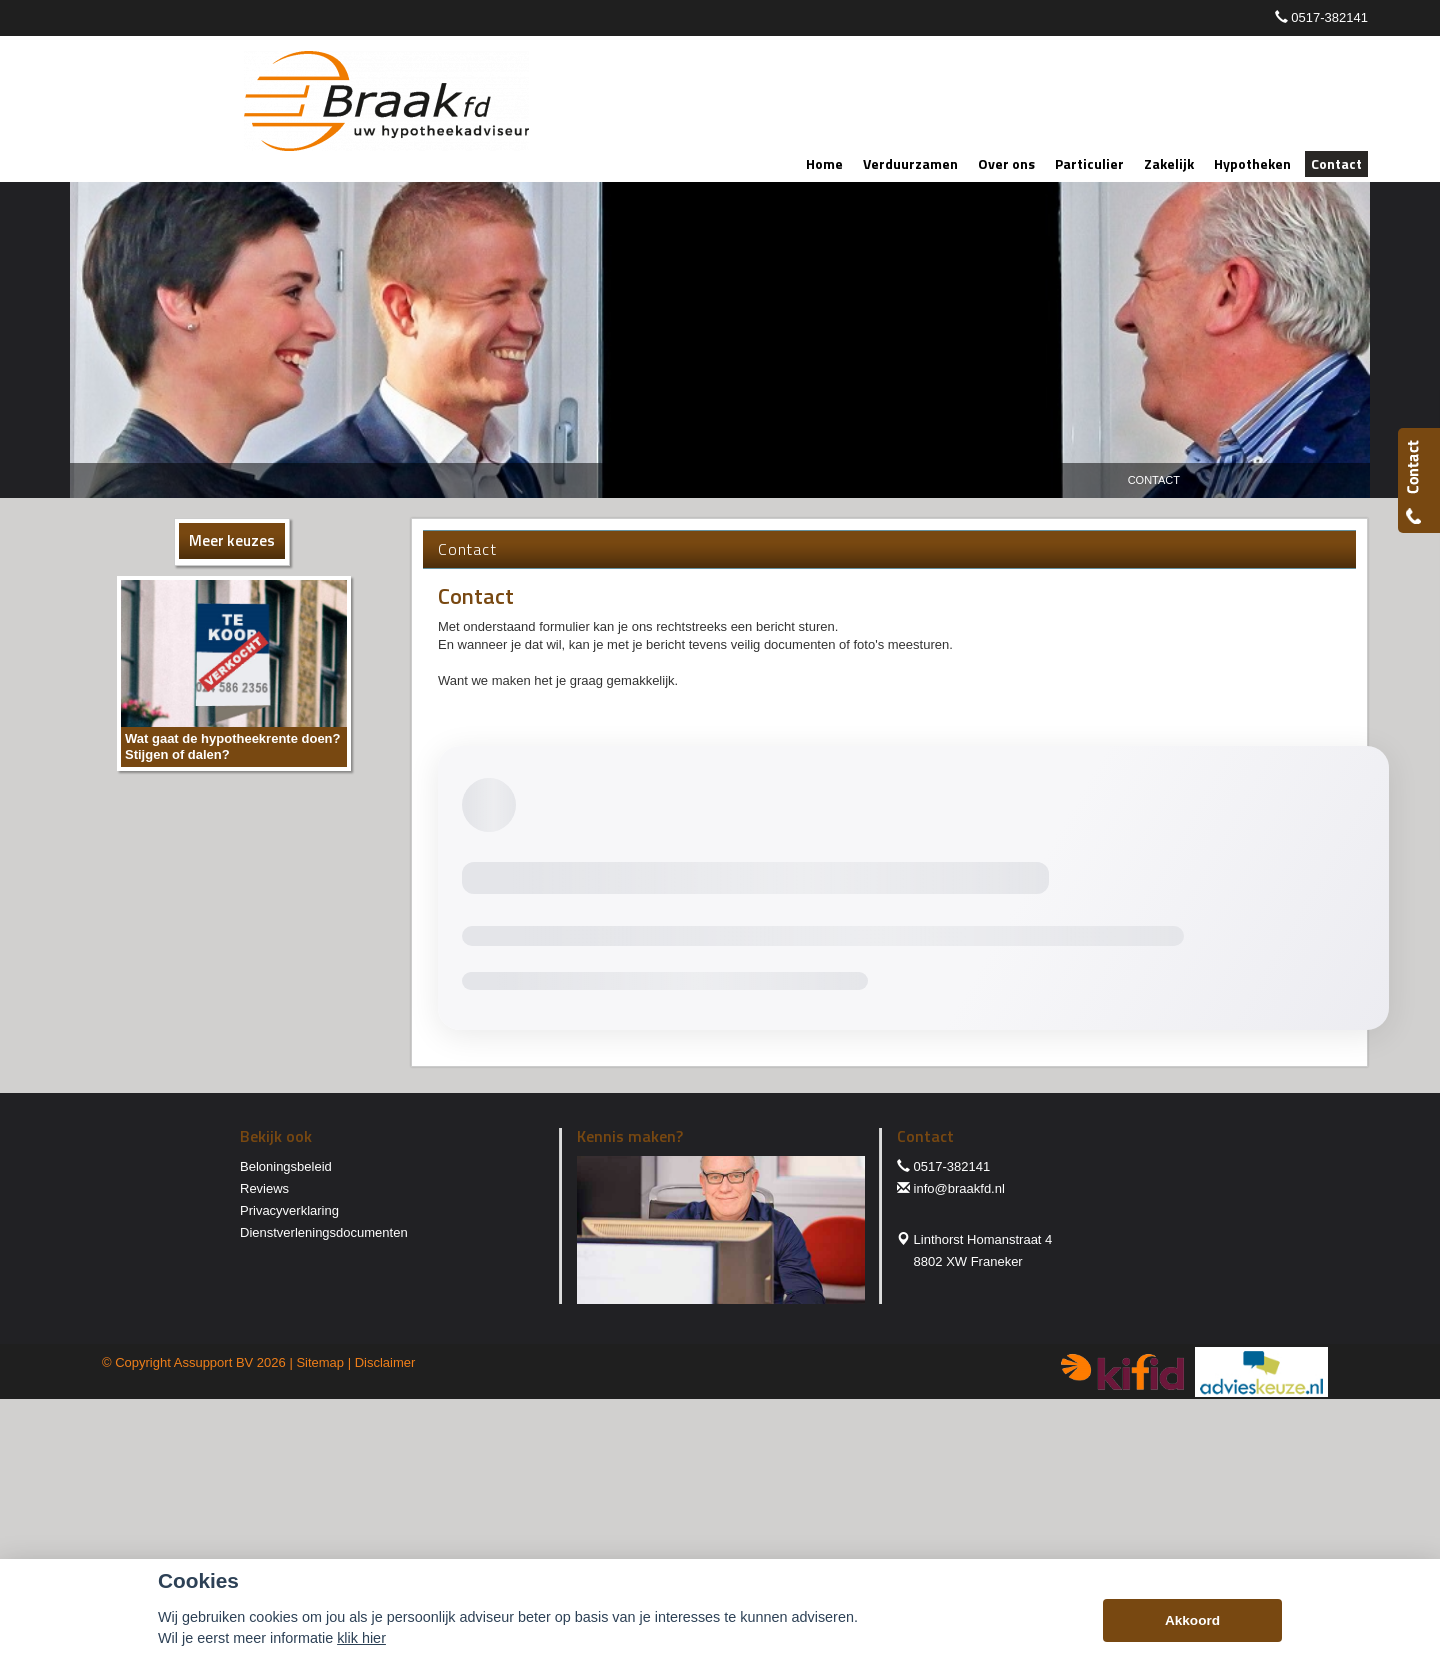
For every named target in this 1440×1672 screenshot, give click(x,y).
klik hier (361, 1638)
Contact (1154, 480)
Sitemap (320, 1362)
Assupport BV (214, 1362)
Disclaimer (385, 1362)
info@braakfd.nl (959, 1188)
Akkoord (1192, 1620)
